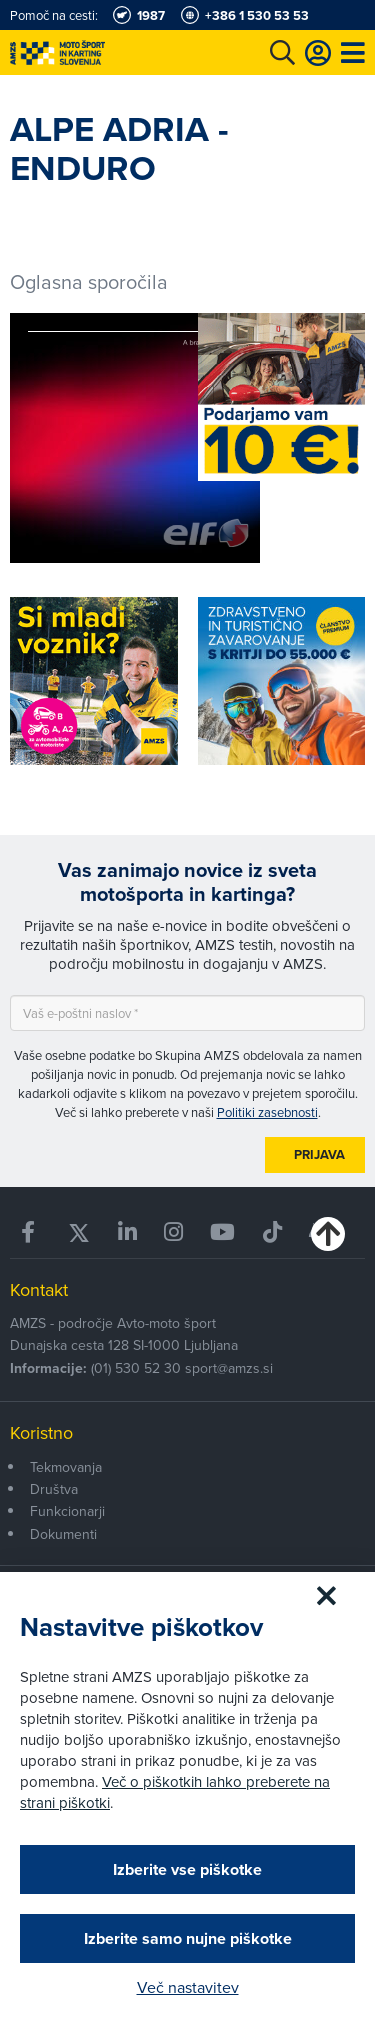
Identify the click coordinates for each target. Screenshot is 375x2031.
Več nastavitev (188, 1987)
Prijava (319, 1154)
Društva (54, 1489)
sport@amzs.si (229, 1368)
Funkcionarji (67, 1511)
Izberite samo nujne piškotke (188, 1938)
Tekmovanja (66, 1467)
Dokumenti (63, 1534)
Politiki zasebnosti (267, 1112)
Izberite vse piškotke (187, 1869)
